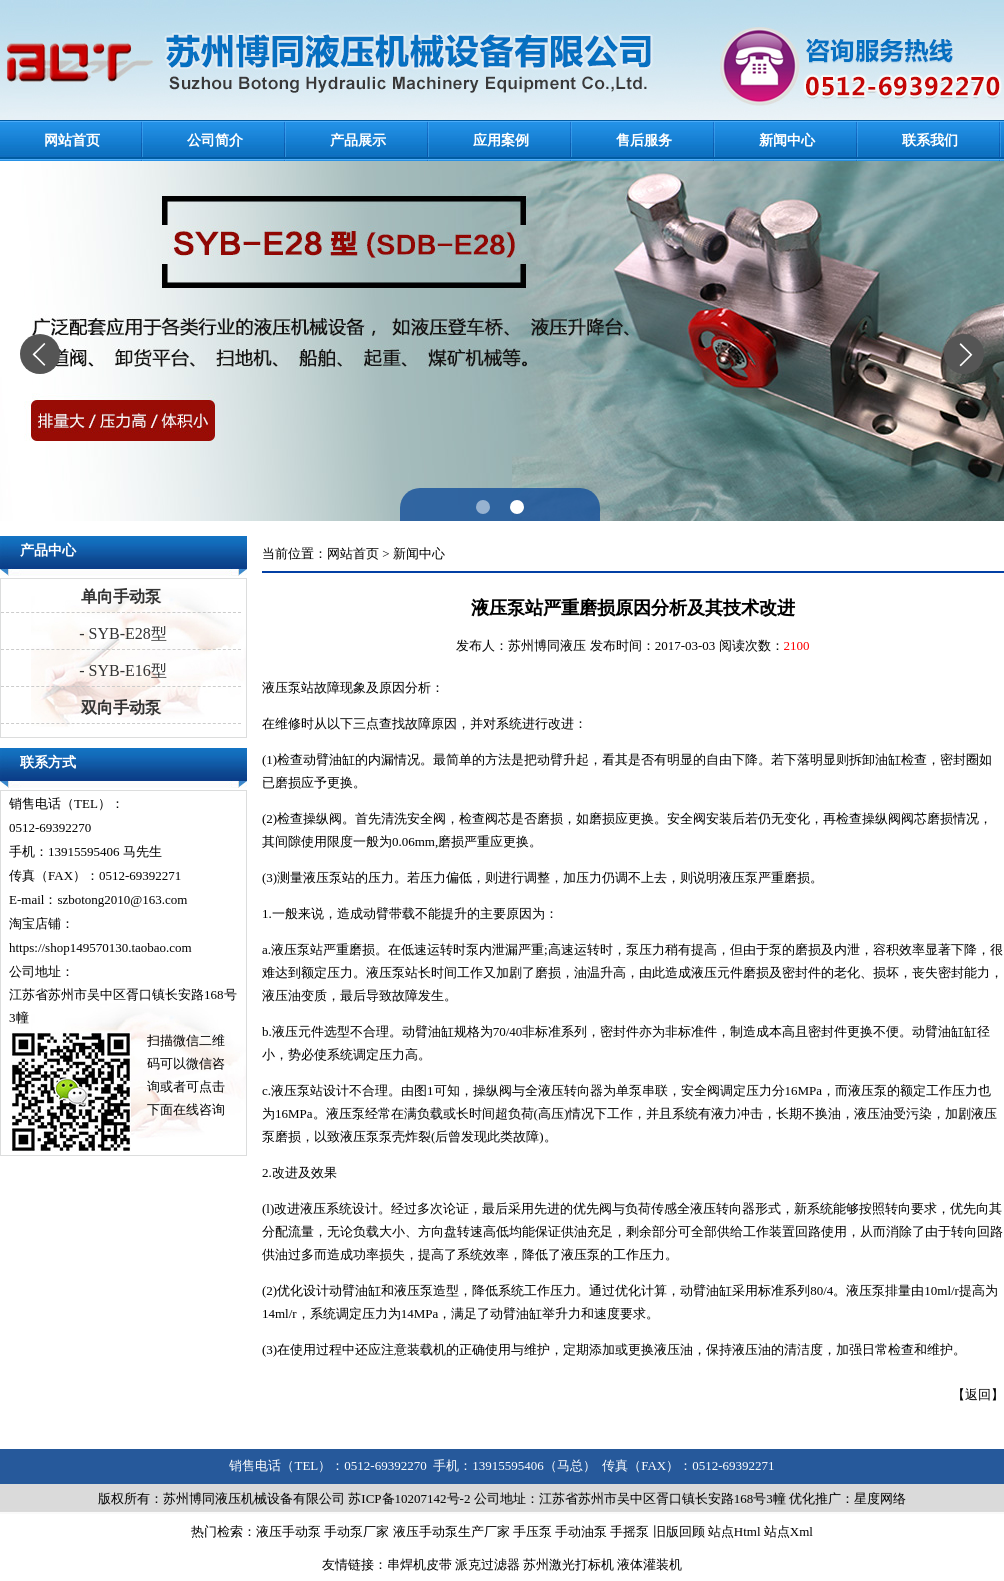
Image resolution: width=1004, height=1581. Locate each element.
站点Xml (788, 1531)
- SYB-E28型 (121, 633)
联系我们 (930, 140)
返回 (978, 1394)
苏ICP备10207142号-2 (409, 1498)
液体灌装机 (649, 1564)
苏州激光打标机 (568, 1564)
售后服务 (644, 140)
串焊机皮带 (419, 1564)
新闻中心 (787, 140)
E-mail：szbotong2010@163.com (98, 899)
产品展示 (358, 140)
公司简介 (215, 140)
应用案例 (501, 140)
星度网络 (880, 1498)
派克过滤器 (487, 1564)
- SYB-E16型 (121, 670)
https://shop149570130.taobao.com (100, 947)
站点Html (734, 1531)
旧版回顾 (679, 1531)
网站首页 (72, 140)
